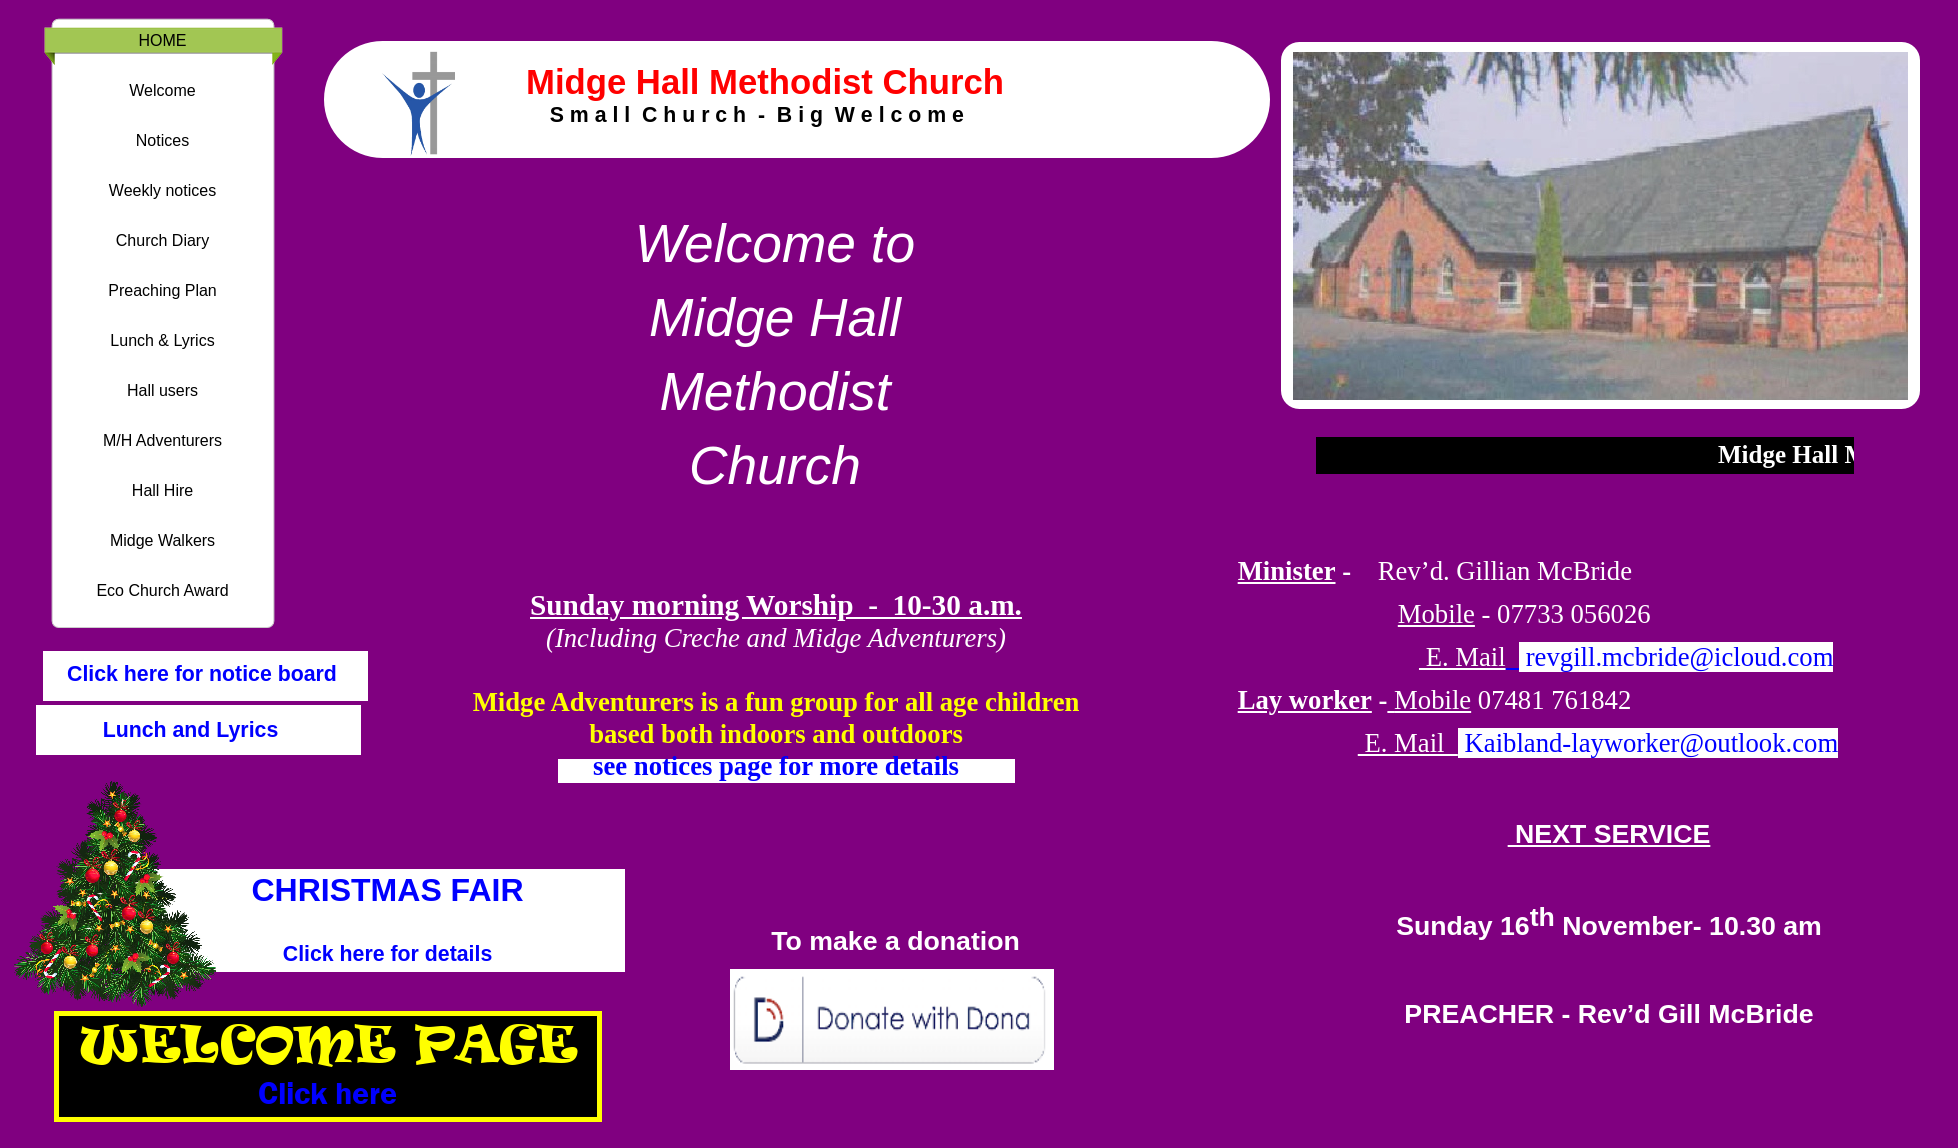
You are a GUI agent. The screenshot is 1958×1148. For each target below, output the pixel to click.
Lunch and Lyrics (191, 730)
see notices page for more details (776, 766)
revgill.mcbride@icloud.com (1680, 657)
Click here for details (388, 954)
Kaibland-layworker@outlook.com (1648, 743)
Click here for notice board (199, 674)
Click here (327, 1092)
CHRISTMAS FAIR (388, 890)
